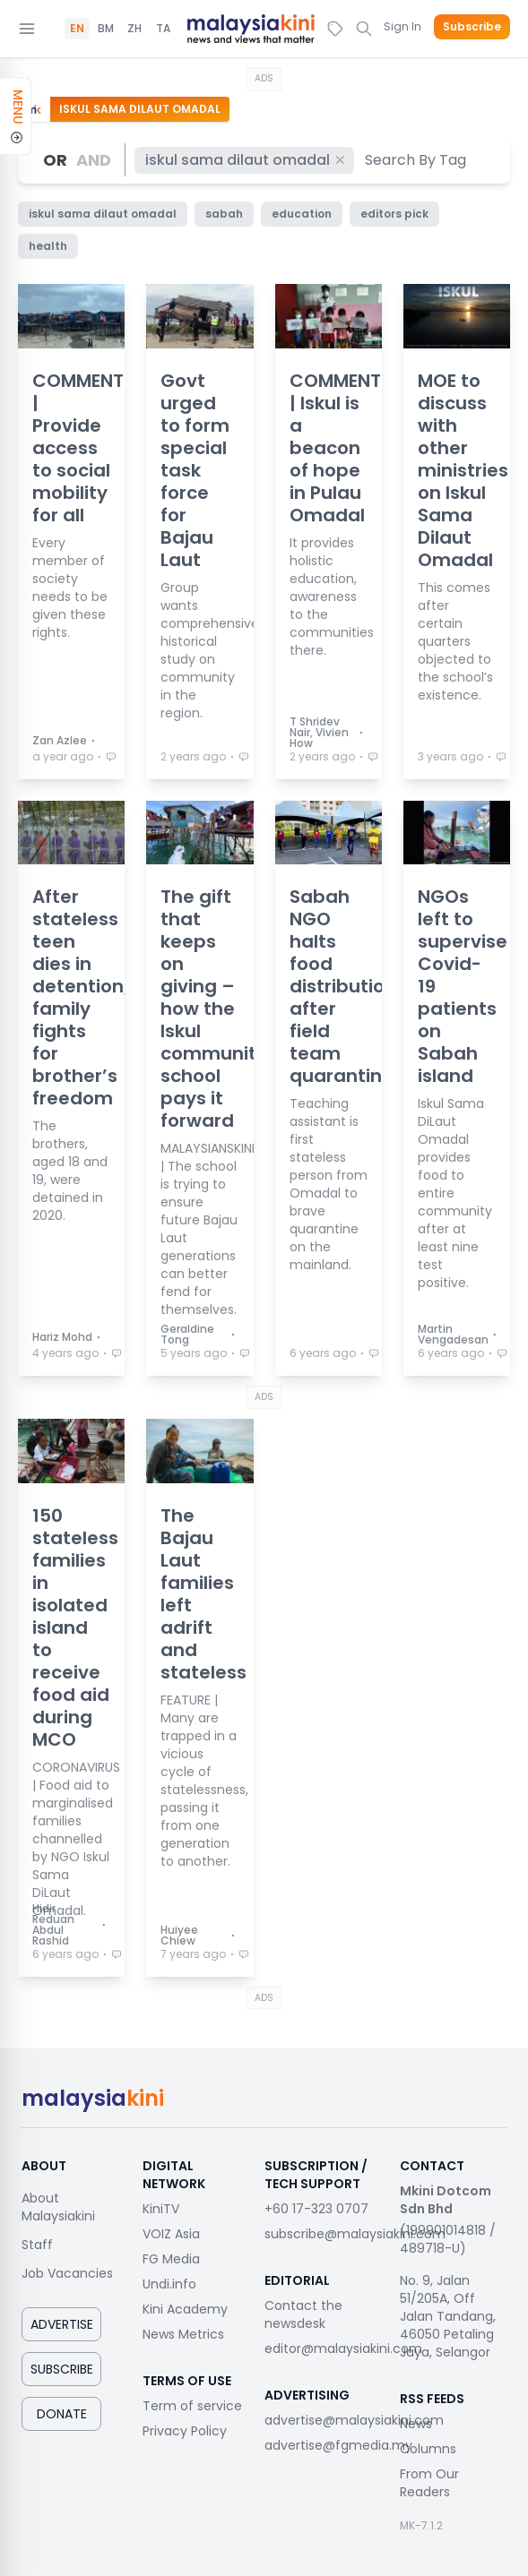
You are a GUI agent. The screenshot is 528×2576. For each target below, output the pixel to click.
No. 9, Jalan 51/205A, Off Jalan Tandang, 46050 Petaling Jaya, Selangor (448, 2316)
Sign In (402, 26)
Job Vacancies (67, 2273)
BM (106, 28)
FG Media (171, 2259)
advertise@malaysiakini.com (354, 2420)
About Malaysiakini (58, 2207)
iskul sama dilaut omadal (246, 160)
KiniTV (161, 2209)
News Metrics (183, 2334)
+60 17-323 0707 (316, 2209)
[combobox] (416, 159)
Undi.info (169, 2284)
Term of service (192, 2406)
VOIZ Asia (171, 2234)
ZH (134, 28)
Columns (428, 2449)
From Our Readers (429, 2483)
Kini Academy (185, 2309)
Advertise (61, 2324)
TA (163, 28)
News (416, 2424)
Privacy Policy (185, 2431)
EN (77, 28)
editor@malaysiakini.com (343, 2348)
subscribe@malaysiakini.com (355, 2234)
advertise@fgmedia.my (338, 2445)
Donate (62, 2414)
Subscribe (472, 27)
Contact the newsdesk (303, 2314)
